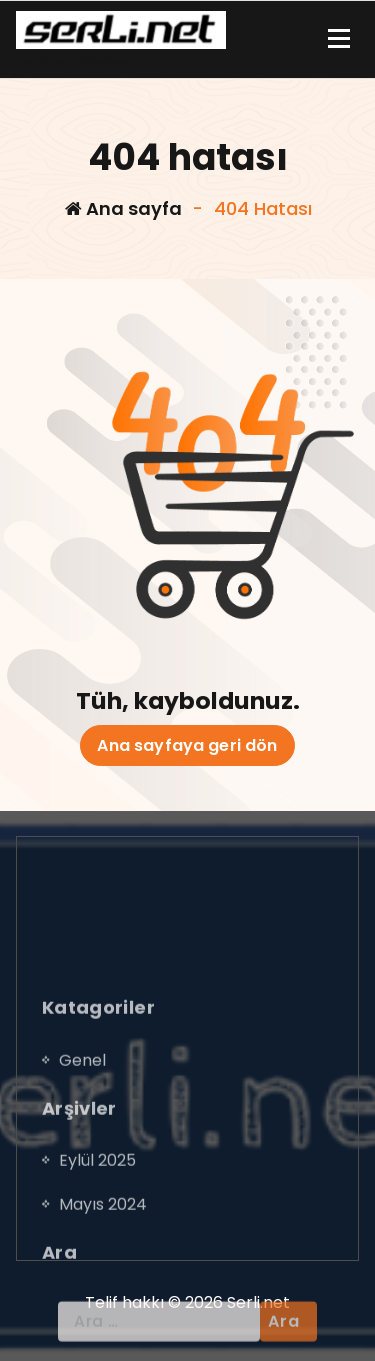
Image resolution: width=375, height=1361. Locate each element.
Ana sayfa (123, 208)
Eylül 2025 (97, 1255)
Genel (82, 1155)
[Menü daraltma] (339, 40)
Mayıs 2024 (103, 1299)
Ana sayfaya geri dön (187, 745)
